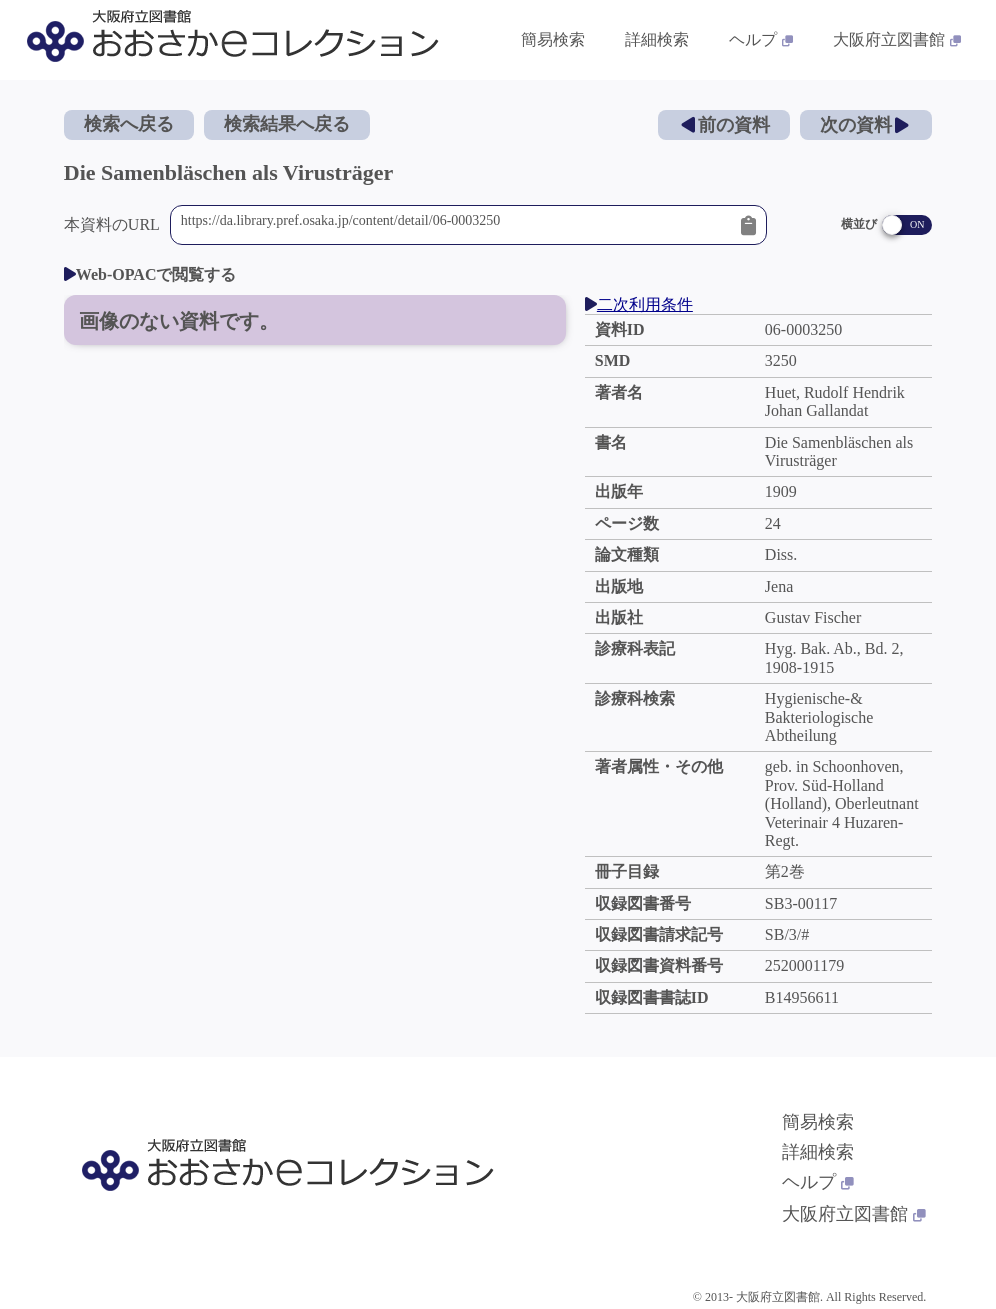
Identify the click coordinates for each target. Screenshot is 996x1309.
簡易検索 (818, 1122)
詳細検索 (818, 1152)
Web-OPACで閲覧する (150, 274)
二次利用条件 (639, 304)
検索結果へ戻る (287, 124)
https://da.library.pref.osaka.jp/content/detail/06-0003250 (456, 225)
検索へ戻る (129, 124)
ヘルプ (818, 1182)
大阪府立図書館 (854, 1214)
